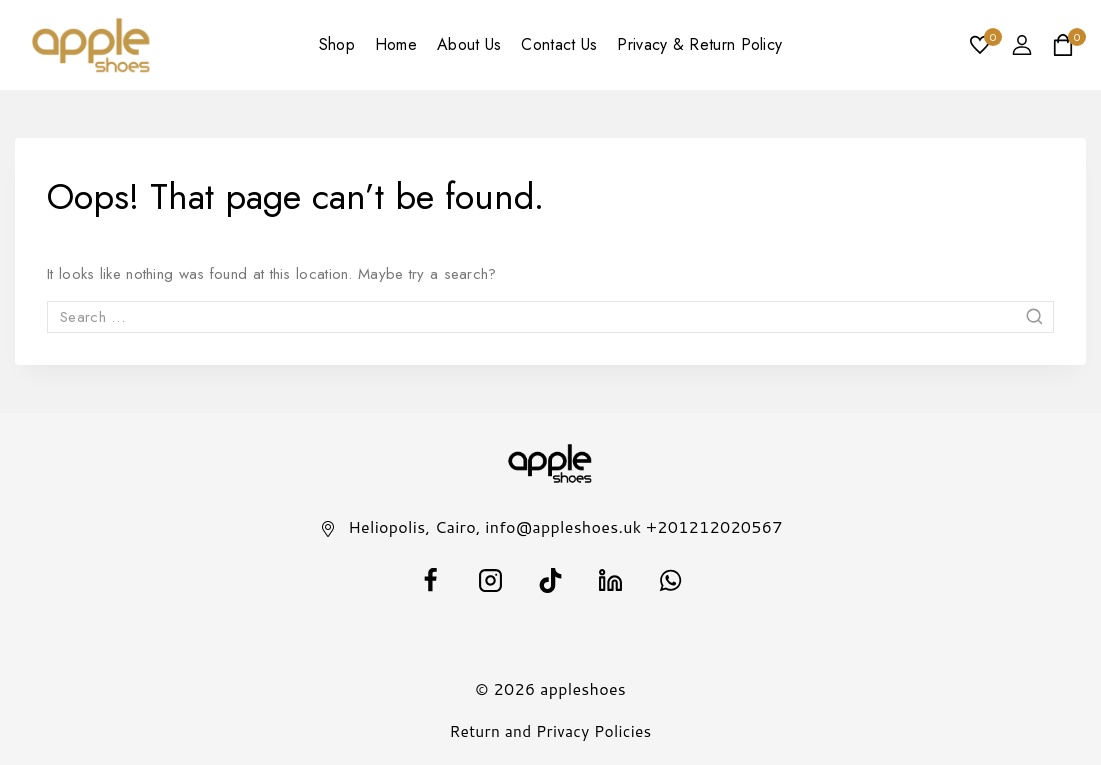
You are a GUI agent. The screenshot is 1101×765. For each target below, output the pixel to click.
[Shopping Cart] (1069, 45)
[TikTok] (551, 580)
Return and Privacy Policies (550, 731)
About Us (469, 44)
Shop (337, 44)
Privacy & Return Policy (699, 44)
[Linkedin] (611, 580)
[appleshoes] (91, 45)
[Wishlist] (981, 45)
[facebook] (431, 580)
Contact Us (559, 44)
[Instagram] (491, 580)
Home (396, 44)
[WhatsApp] (671, 580)
